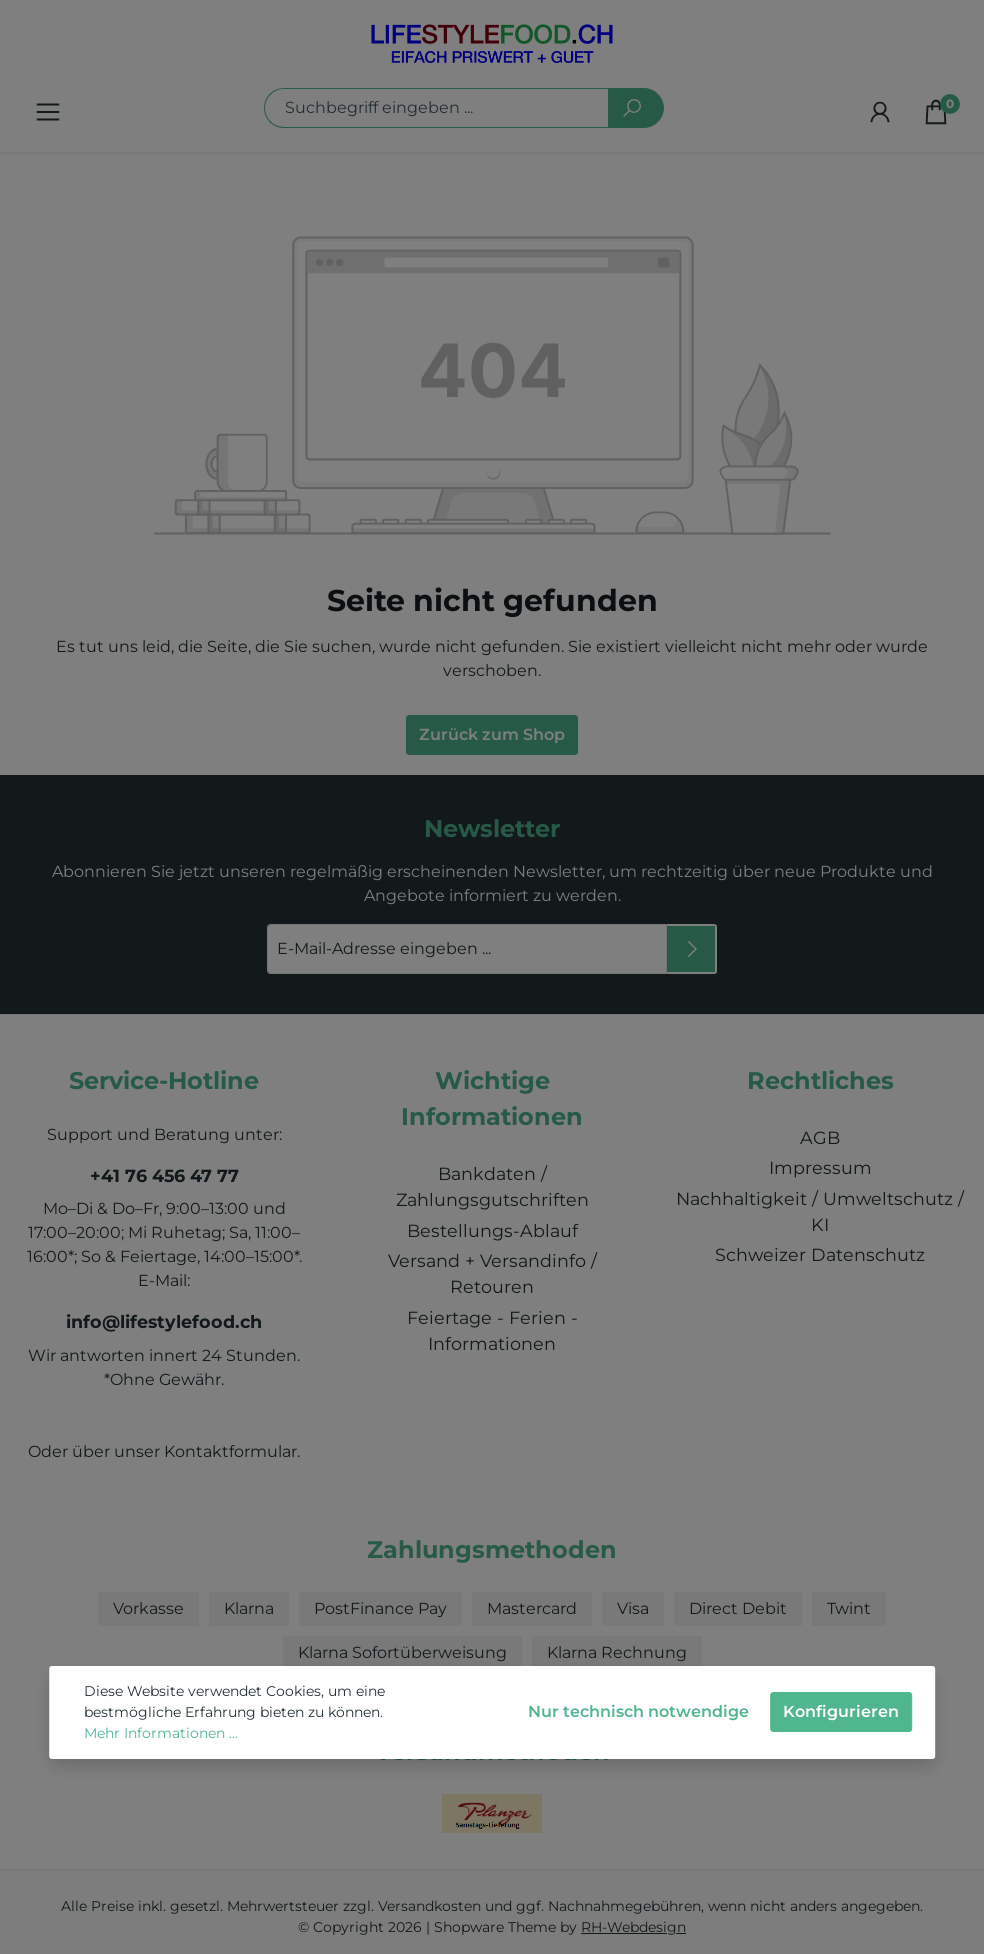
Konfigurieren (841, 1711)
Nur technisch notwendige (638, 1711)
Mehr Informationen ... (161, 1733)
